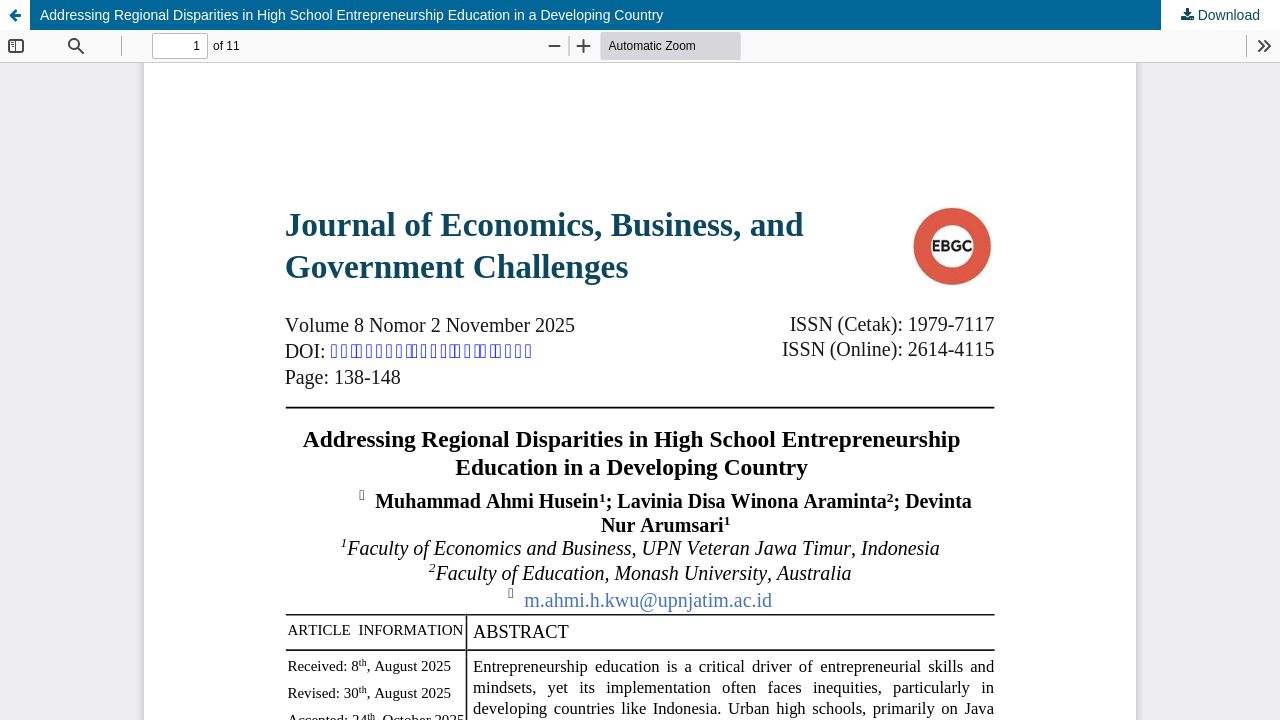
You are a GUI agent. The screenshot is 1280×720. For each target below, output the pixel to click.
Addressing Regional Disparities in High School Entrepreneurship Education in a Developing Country (351, 15)
